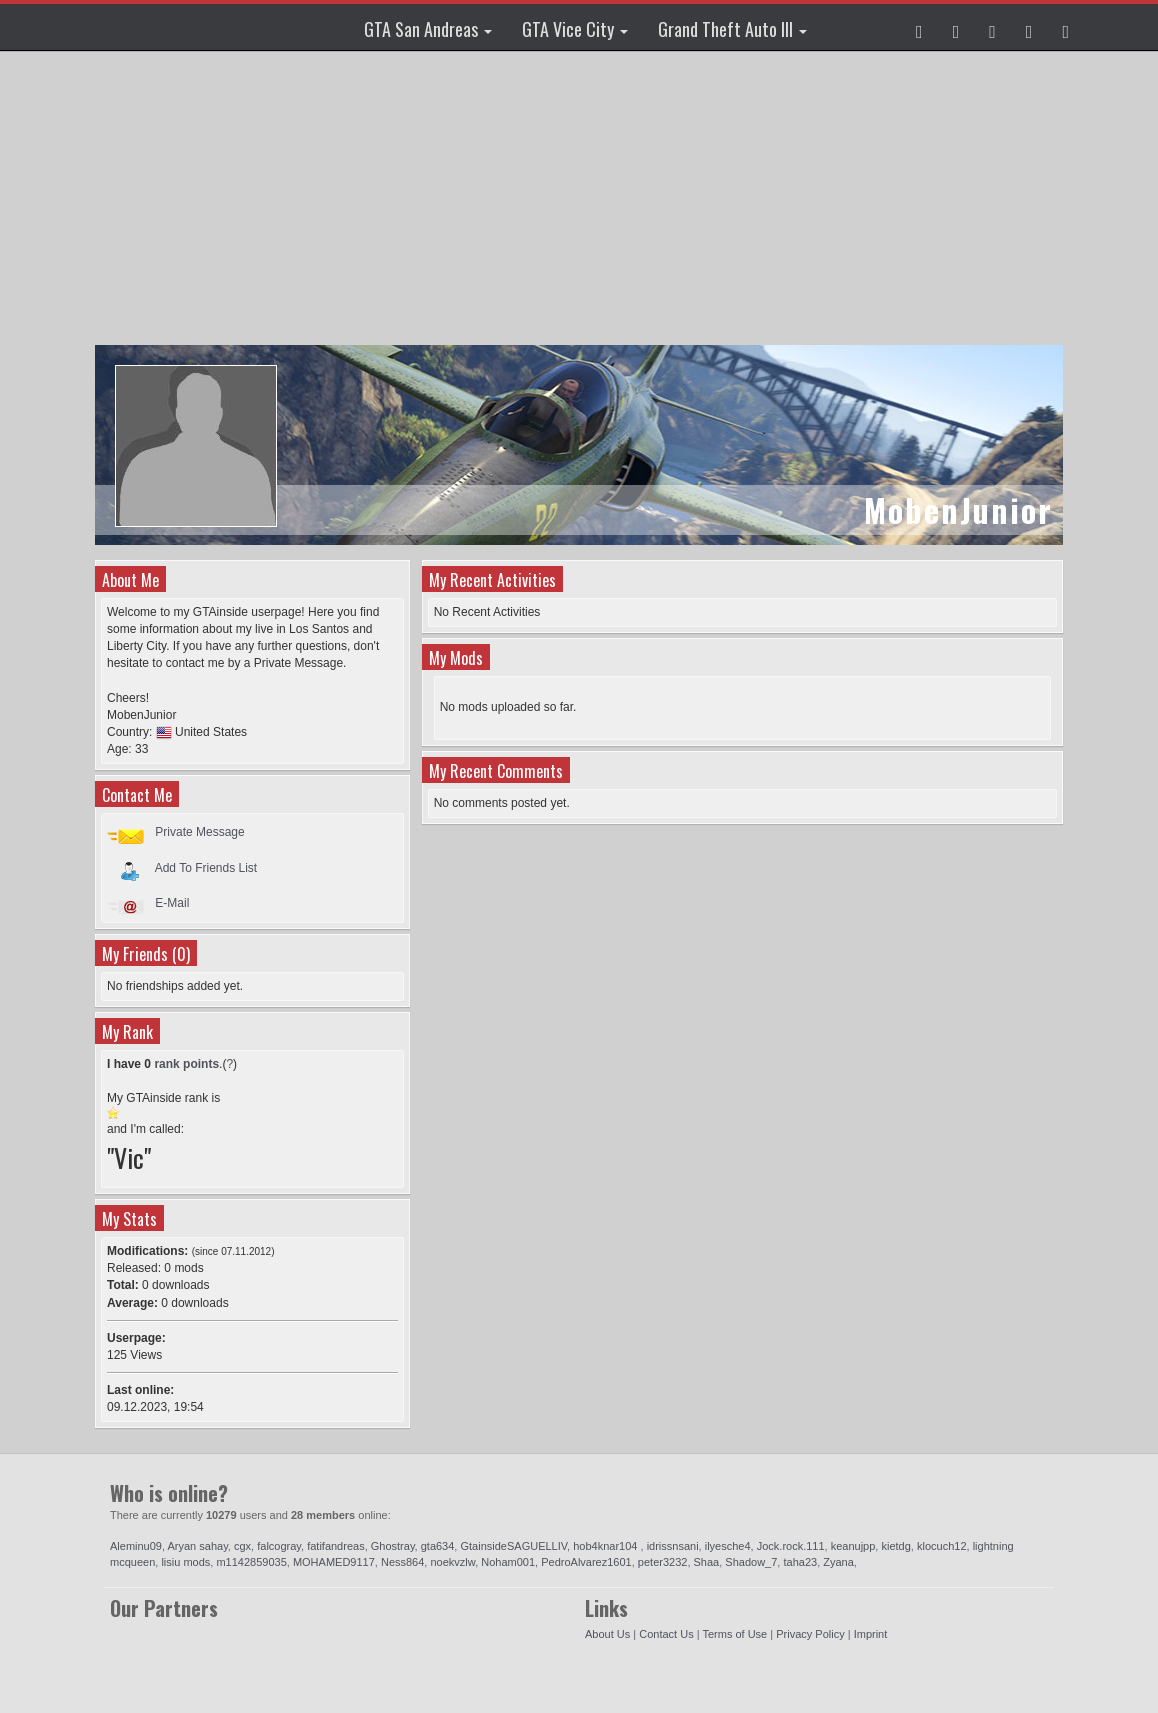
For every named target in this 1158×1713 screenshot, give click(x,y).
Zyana (838, 1562)
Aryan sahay (198, 1546)
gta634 (438, 1546)
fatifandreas (335, 1546)
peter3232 (663, 1562)
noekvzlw (452, 1562)
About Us (607, 1634)
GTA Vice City (575, 29)
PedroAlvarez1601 (586, 1562)
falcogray (279, 1546)
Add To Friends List (206, 867)
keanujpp (853, 1546)
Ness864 (402, 1562)
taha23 (800, 1562)
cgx (242, 1546)
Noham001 (508, 1562)
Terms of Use (734, 1634)
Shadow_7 (751, 1562)
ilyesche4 (728, 1546)
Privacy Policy (810, 1634)
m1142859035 (251, 1562)
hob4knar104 (606, 1546)
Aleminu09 (136, 1546)
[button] (919, 27)
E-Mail (172, 903)
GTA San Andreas (428, 29)
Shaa (707, 1562)
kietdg (895, 1546)
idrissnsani (673, 1546)
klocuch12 (942, 1546)
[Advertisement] (581, 200)
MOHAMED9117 (334, 1562)
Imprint (871, 1634)
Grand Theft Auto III (732, 29)
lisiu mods (185, 1562)
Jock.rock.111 (791, 1546)
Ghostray (393, 1546)
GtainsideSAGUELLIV (513, 1546)
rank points (186, 1064)
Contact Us (666, 1634)
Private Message (199, 832)
